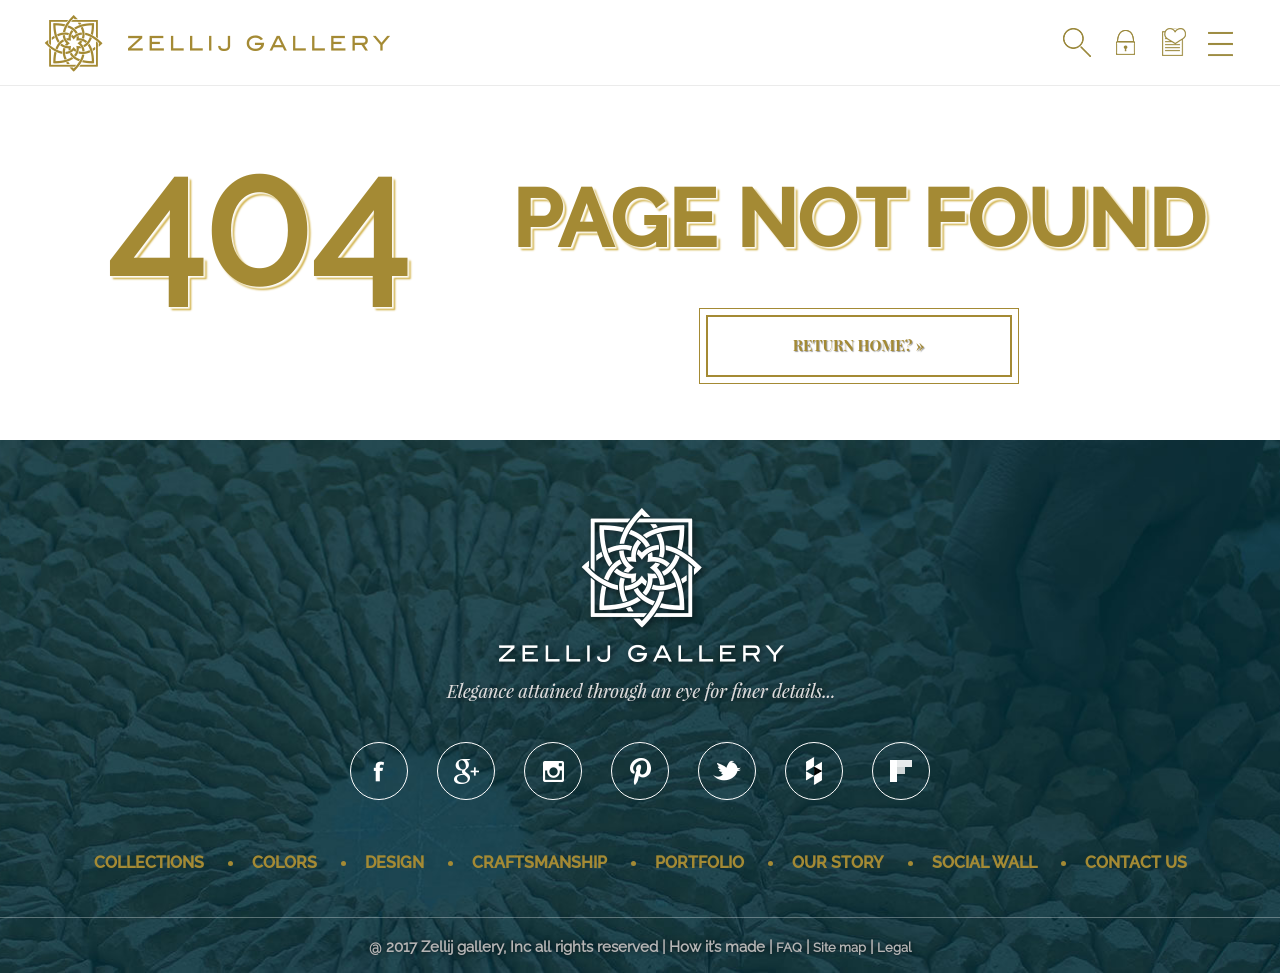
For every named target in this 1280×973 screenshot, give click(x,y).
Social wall (984, 862)
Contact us (1136, 862)
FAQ (789, 947)
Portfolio (699, 862)
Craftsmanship (539, 862)
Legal (894, 947)
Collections (149, 862)
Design (394, 862)
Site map (839, 947)
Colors (284, 862)
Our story (838, 862)
